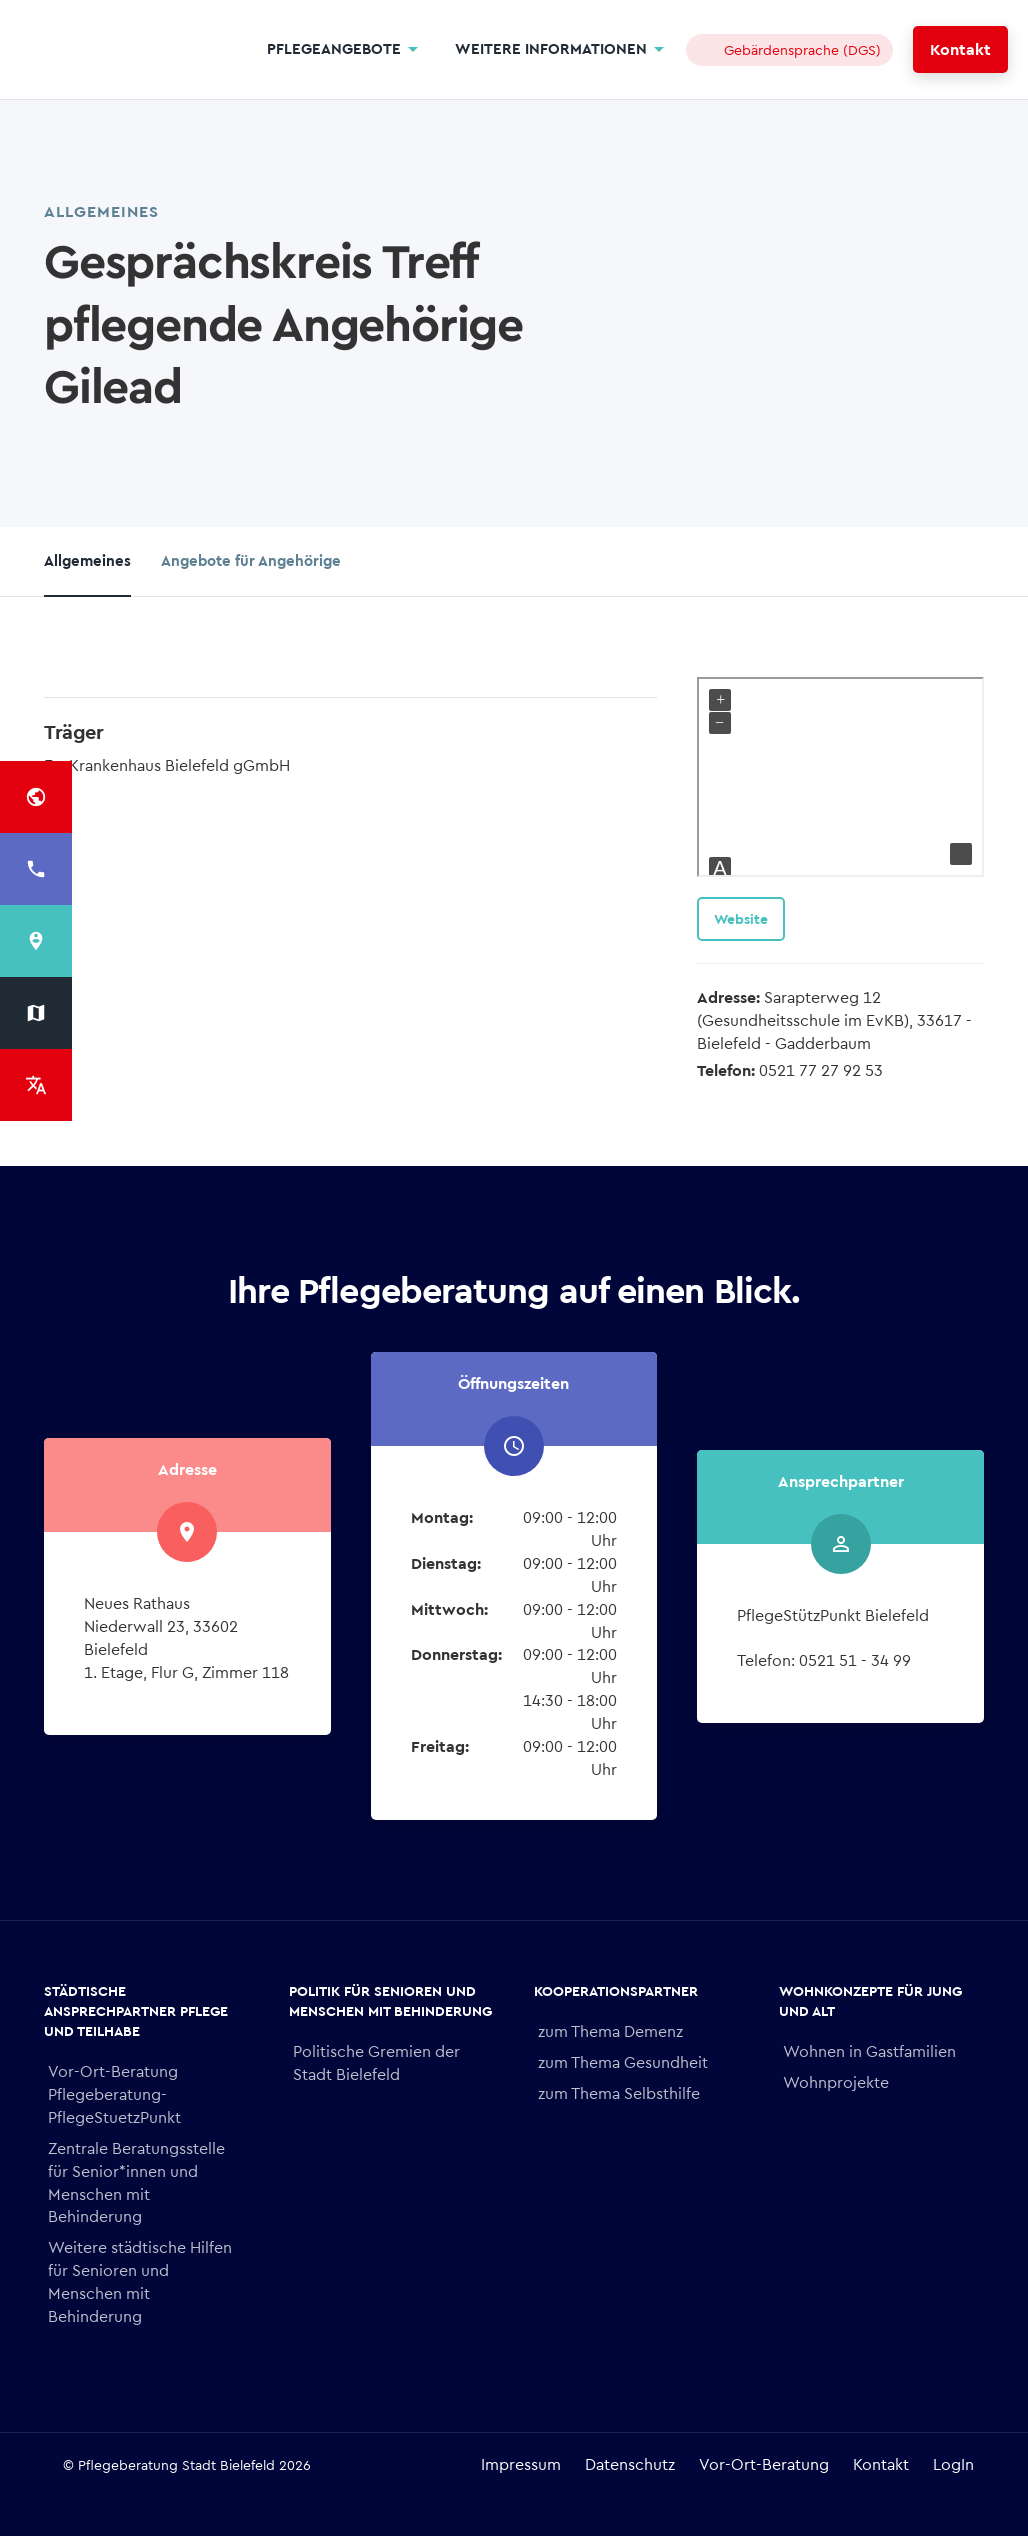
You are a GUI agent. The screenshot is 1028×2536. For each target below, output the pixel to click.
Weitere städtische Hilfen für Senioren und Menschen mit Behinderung (140, 2282)
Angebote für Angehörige (251, 561)
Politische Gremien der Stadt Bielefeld (376, 2063)
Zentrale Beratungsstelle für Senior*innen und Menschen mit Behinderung (136, 2183)
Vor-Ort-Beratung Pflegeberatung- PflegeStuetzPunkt (114, 2094)
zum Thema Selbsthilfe (619, 2093)
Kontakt (960, 49)
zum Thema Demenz (610, 2031)
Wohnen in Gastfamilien (869, 2051)
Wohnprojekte (836, 2082)
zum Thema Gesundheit (623, 2062)
